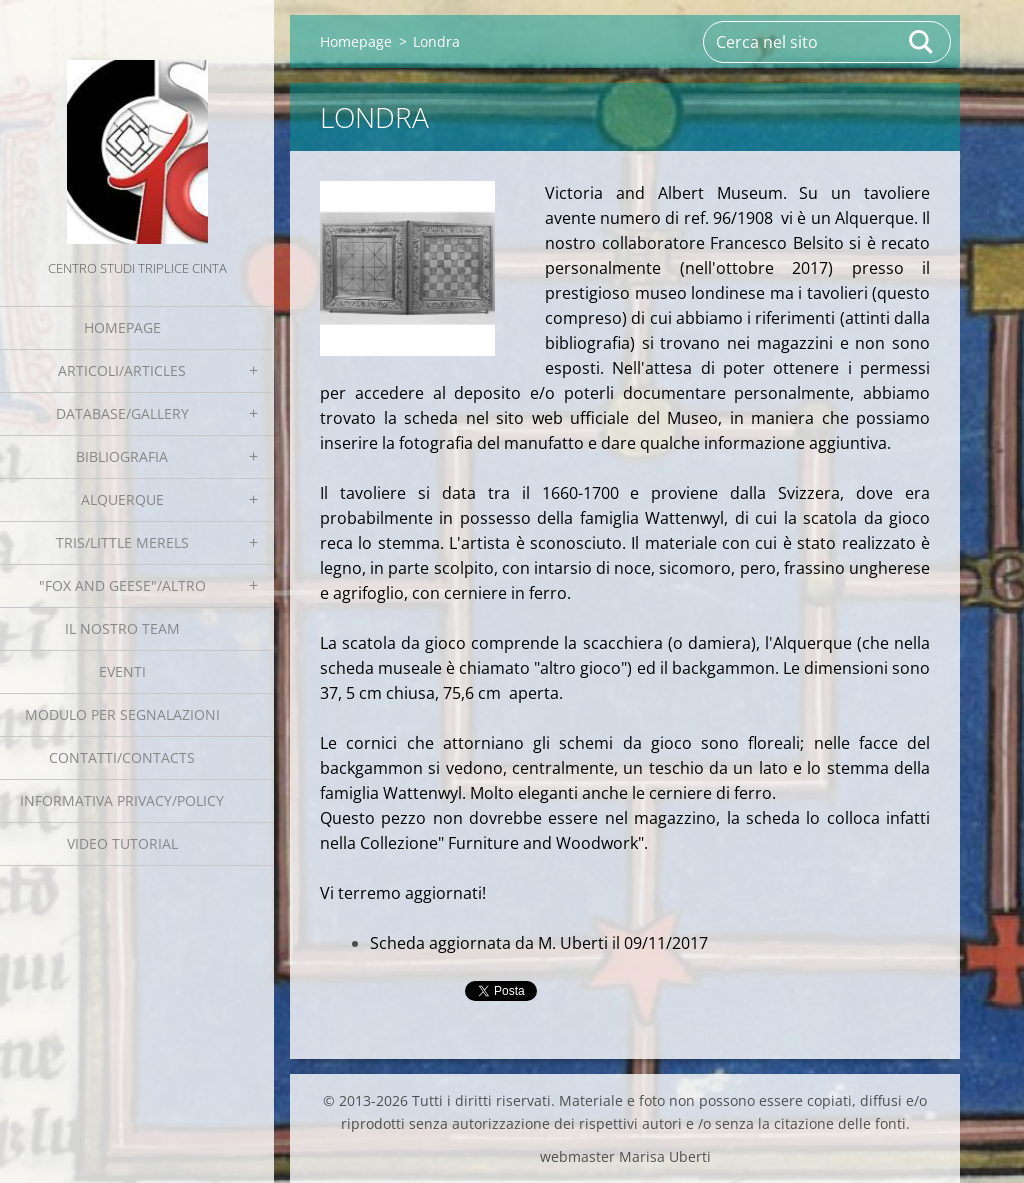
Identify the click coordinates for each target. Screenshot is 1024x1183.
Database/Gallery (122, 413)
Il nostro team (122, 628)
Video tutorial (122, 843)
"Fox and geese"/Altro (122, 585)
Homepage (122, 327)
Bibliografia (122, 456)
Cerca (922, 42)
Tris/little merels (122, 542)
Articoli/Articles (122, 370)
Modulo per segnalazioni (122, 714)
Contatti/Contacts (122, 757)
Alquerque (122, 499)
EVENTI (122, 671)
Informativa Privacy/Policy (122, 800)
